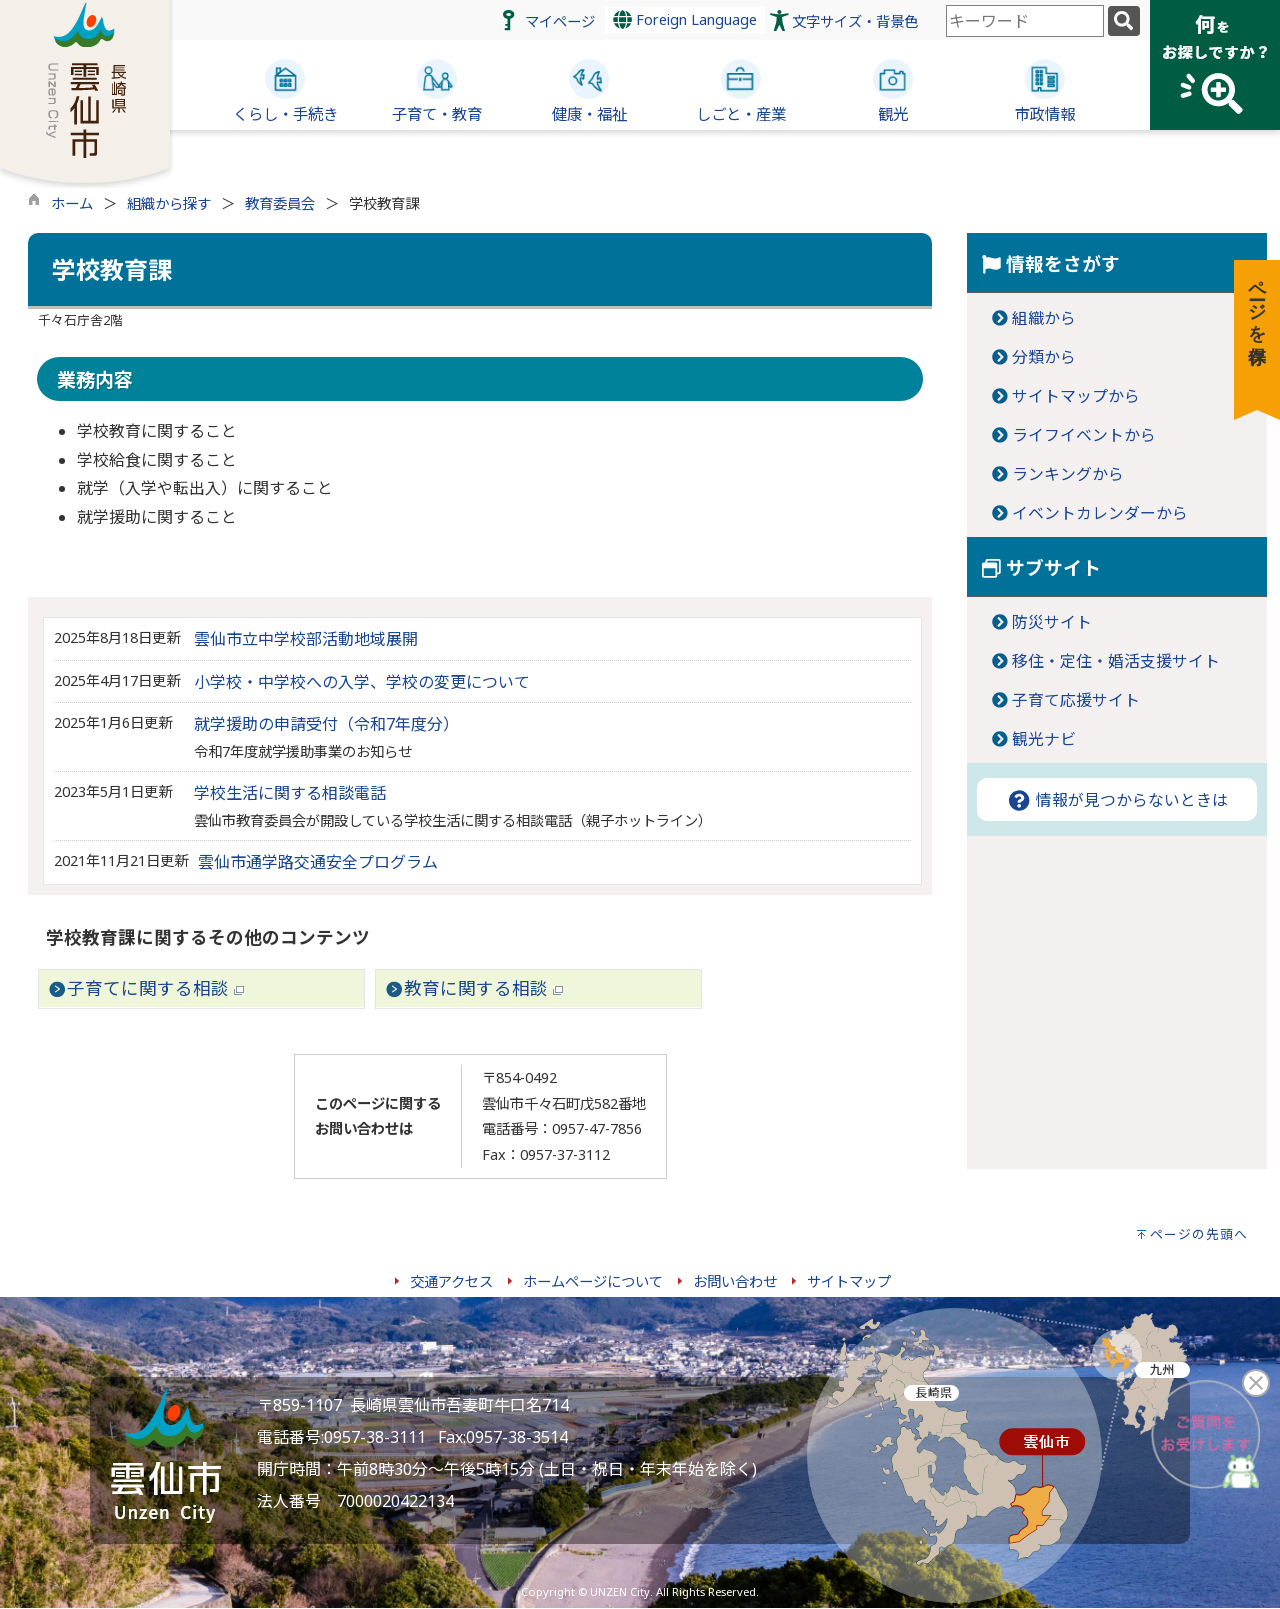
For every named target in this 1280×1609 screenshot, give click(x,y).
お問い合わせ (735, 1281)
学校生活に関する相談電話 (290, 793)
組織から (1044, 318)
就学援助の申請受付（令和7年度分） (326, 724)
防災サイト (1052, 622)
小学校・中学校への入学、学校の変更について (362, 682)
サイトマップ (849, 1281)
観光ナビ (1044, 739)
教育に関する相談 (483, 988)
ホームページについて (593, 1281)
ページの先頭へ (1199, 1234)
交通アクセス (451, 1281)
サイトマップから (1076, 396)
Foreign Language (685, 19)
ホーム (72, 203)
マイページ (560, 21)
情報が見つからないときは (1117, 800)
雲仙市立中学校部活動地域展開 (306, 639)
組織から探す (169, 203)
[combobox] (1025, 21)
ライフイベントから (1084, 435)
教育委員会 (280, 203)
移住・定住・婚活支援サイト (1116, 661)
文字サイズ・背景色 (855, 21)
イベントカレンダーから (1100, 513)
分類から (1044, 357)
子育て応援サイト (1076, 700)
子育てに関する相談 (155, 988)
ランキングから (1068, 474)
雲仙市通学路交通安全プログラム (318, 862)
